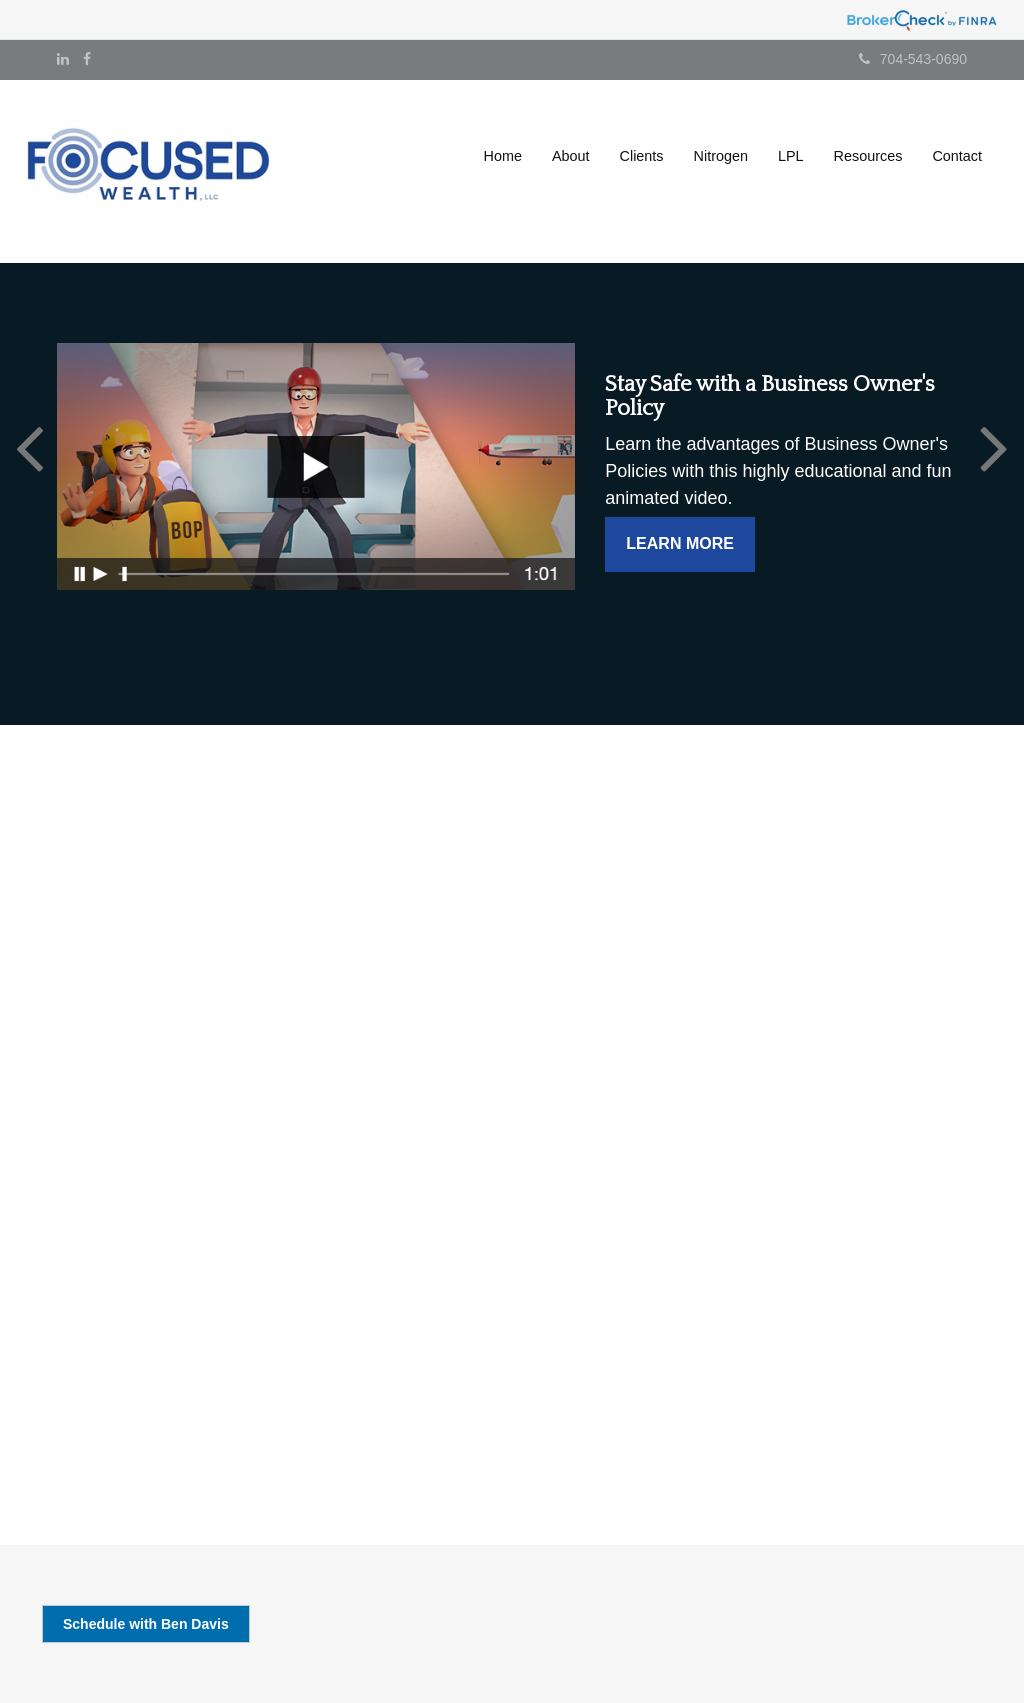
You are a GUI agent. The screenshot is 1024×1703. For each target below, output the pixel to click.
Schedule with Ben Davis (146, 1624)
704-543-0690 (913, 59)
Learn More (680, 543)
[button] (571, 156)
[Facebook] (87, 59)
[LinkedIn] (63, 59)
